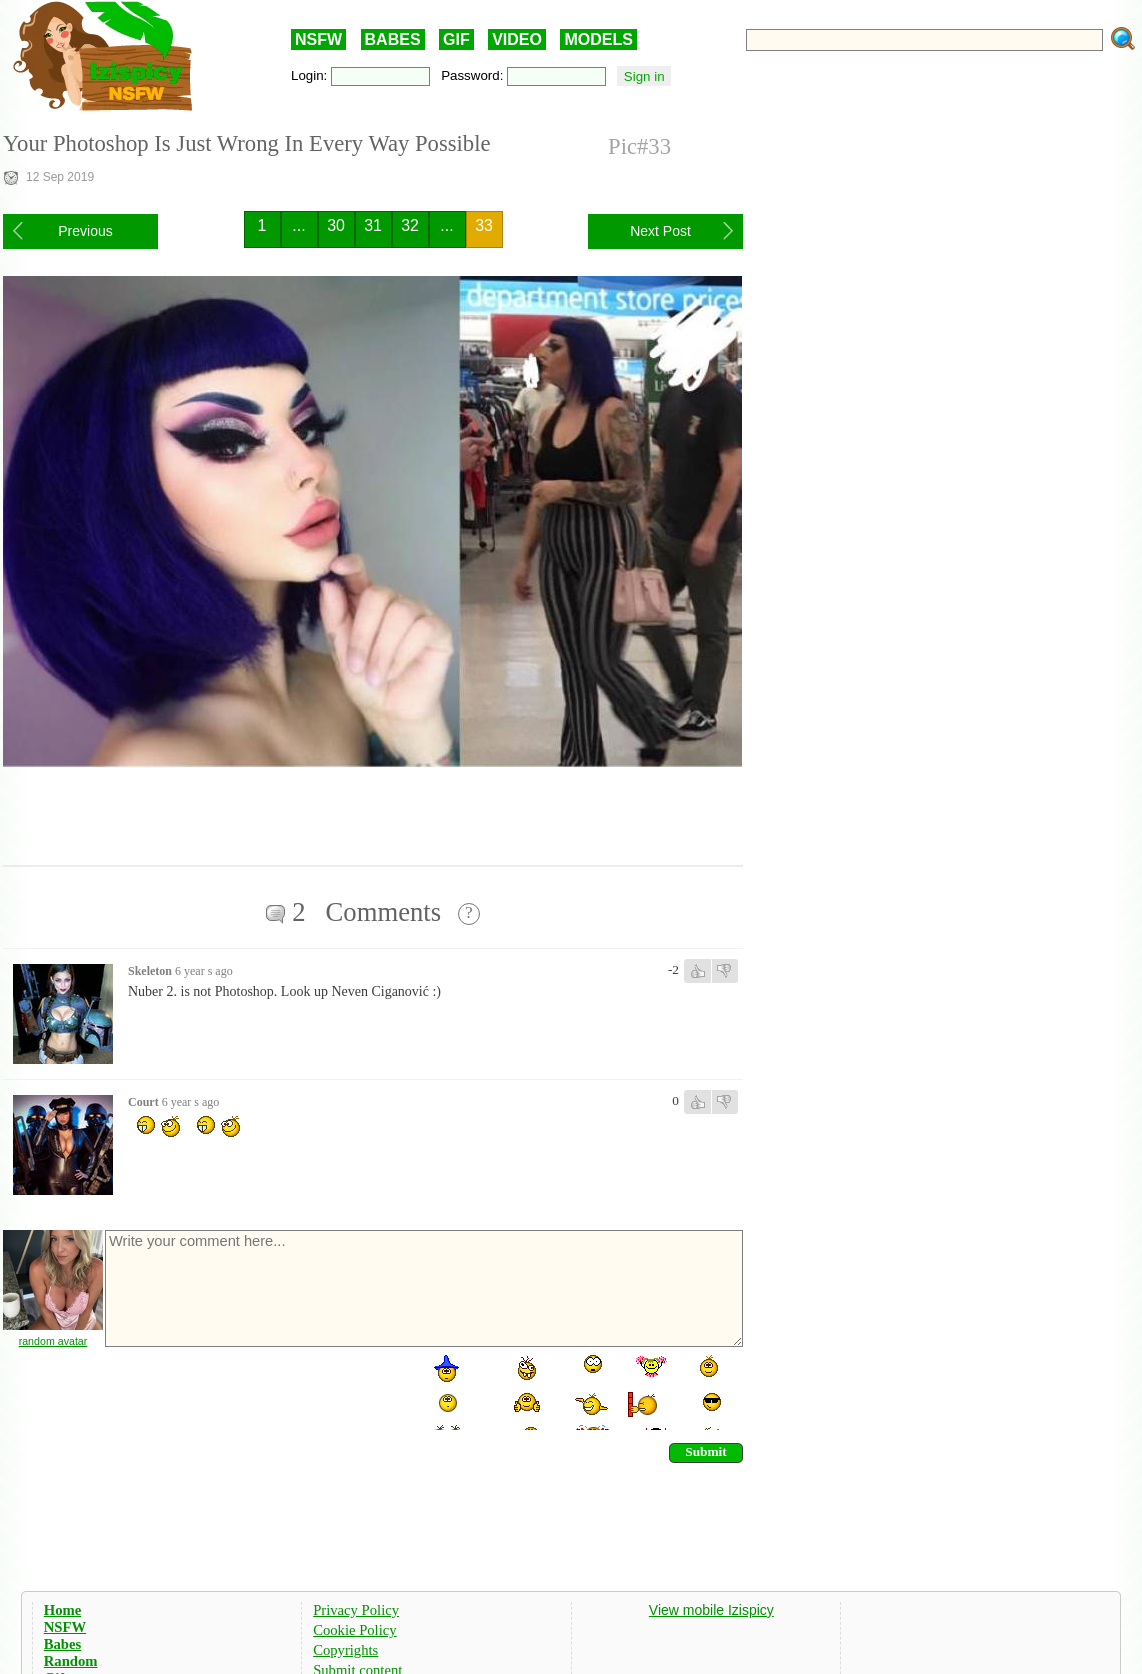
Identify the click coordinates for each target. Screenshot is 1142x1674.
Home (62, 1610)
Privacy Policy (356, 1610)
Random (71, 1661)
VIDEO (517, 39)
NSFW (318, 39)
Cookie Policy (354, 1630)
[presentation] (255, 1391)
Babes (62, 1644)
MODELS (598, 39)
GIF (456, 39)
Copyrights (345, 1650)
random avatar (53, 1341)
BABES (393, 39)
